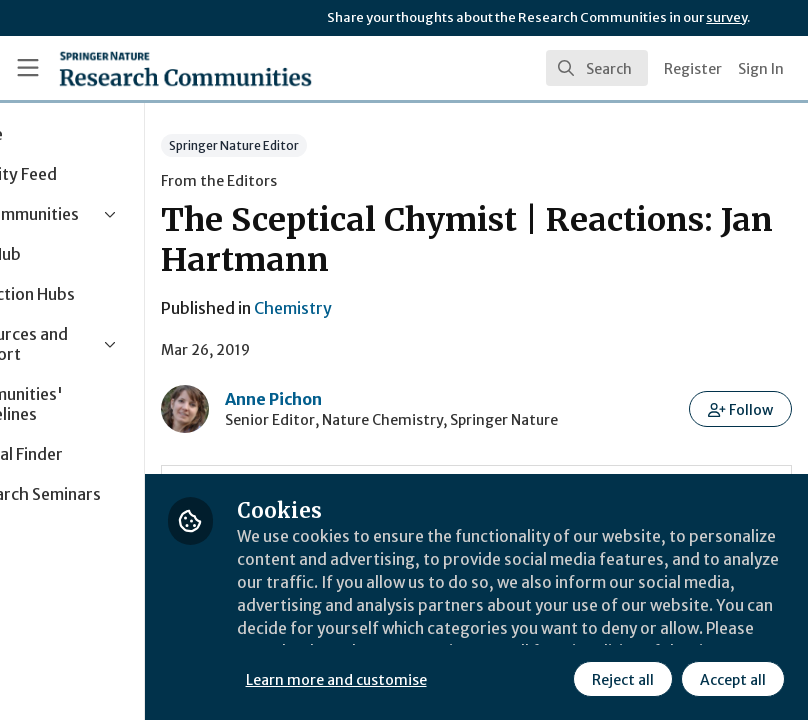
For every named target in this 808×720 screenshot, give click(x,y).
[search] (597, 68)
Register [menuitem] (693, 69)
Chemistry (404, 308)
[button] (741, 409)
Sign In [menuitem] (761, 69)
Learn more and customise (447, 679)
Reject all (622, 679)
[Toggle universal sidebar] (28, 68)
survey (726, 17)
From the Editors (330, 181)
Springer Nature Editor (345, 145)
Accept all (732, 679)
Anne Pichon (384, 399)
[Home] (185, 68)
